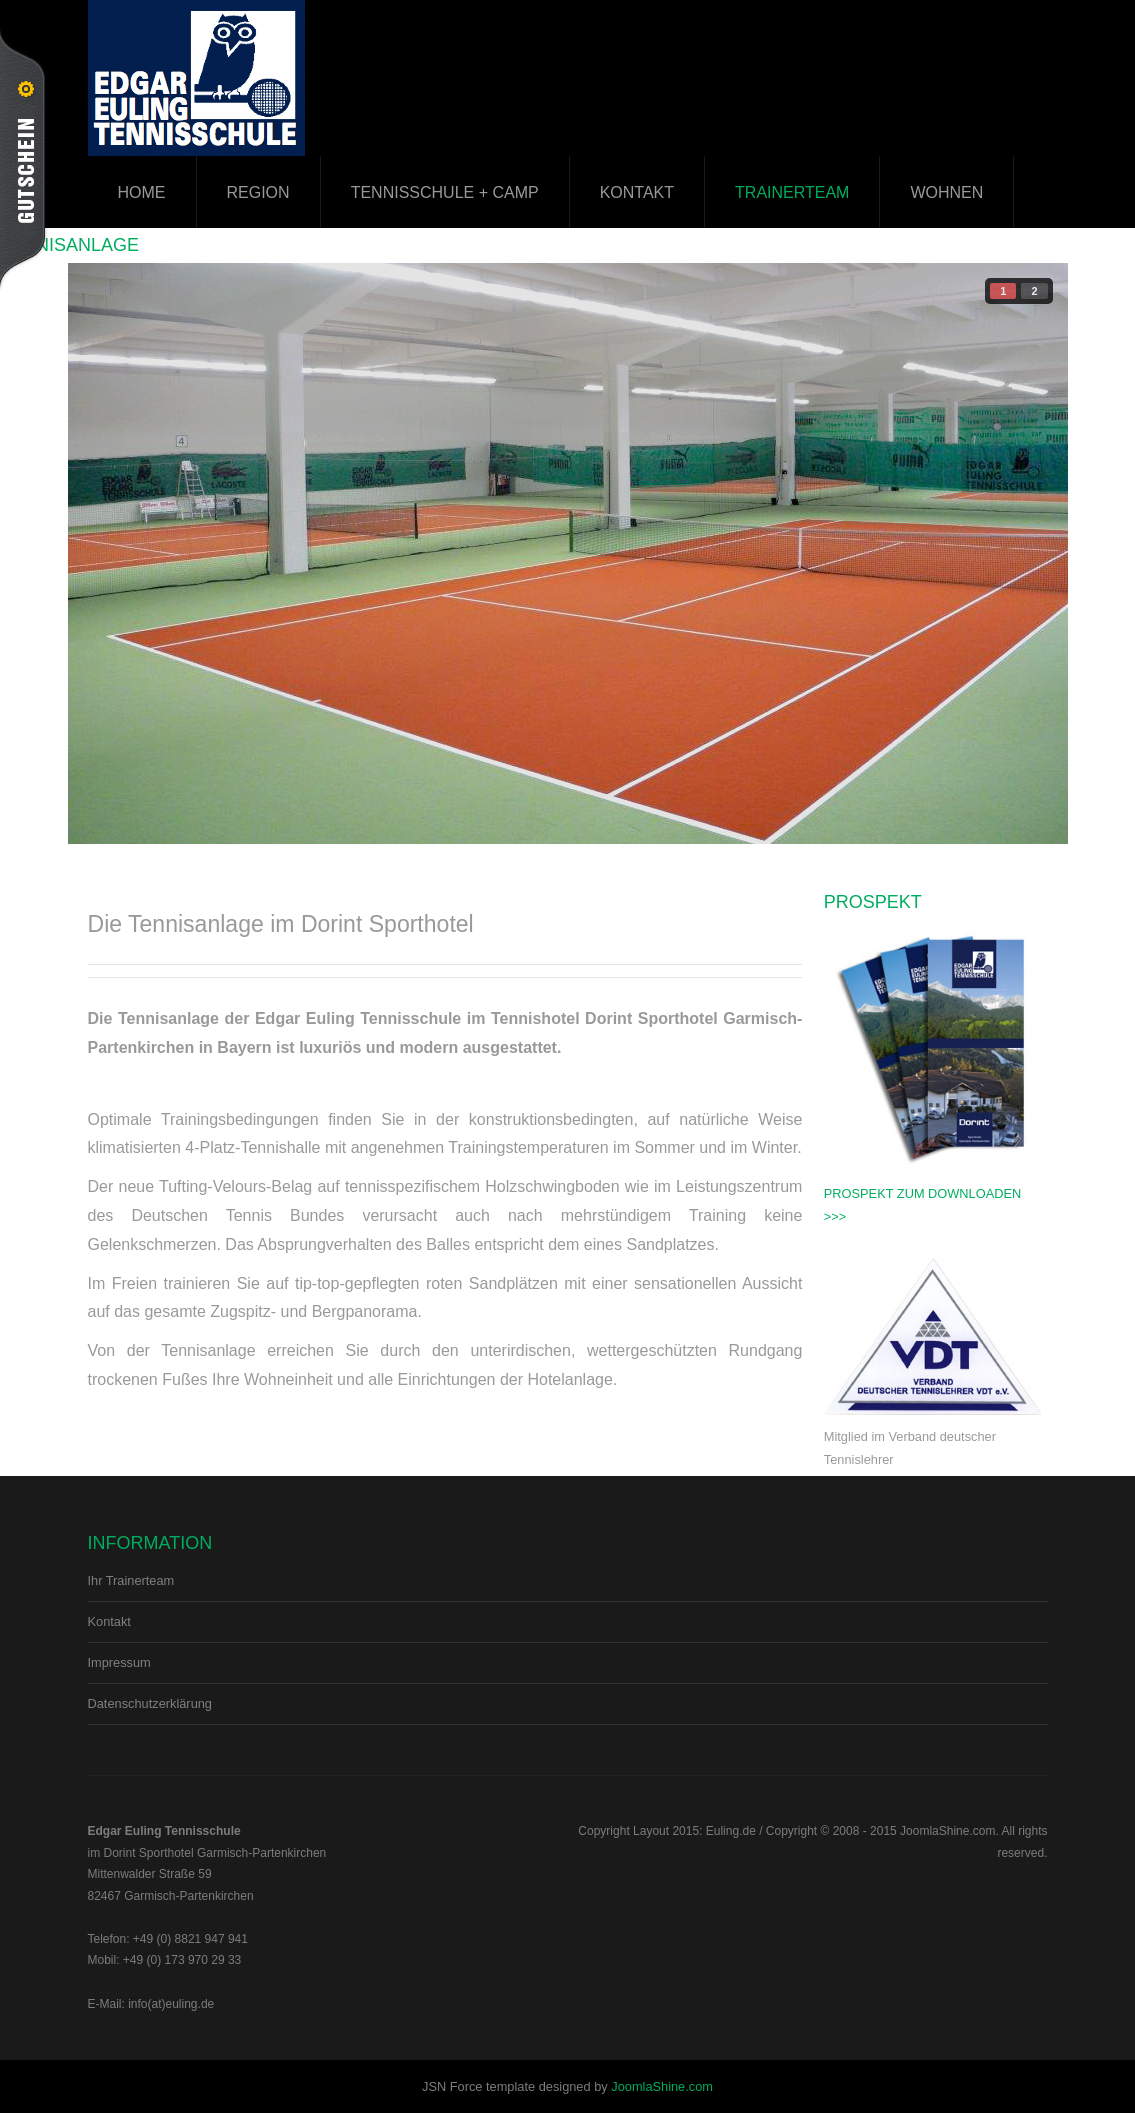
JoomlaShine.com (662, 2086)
